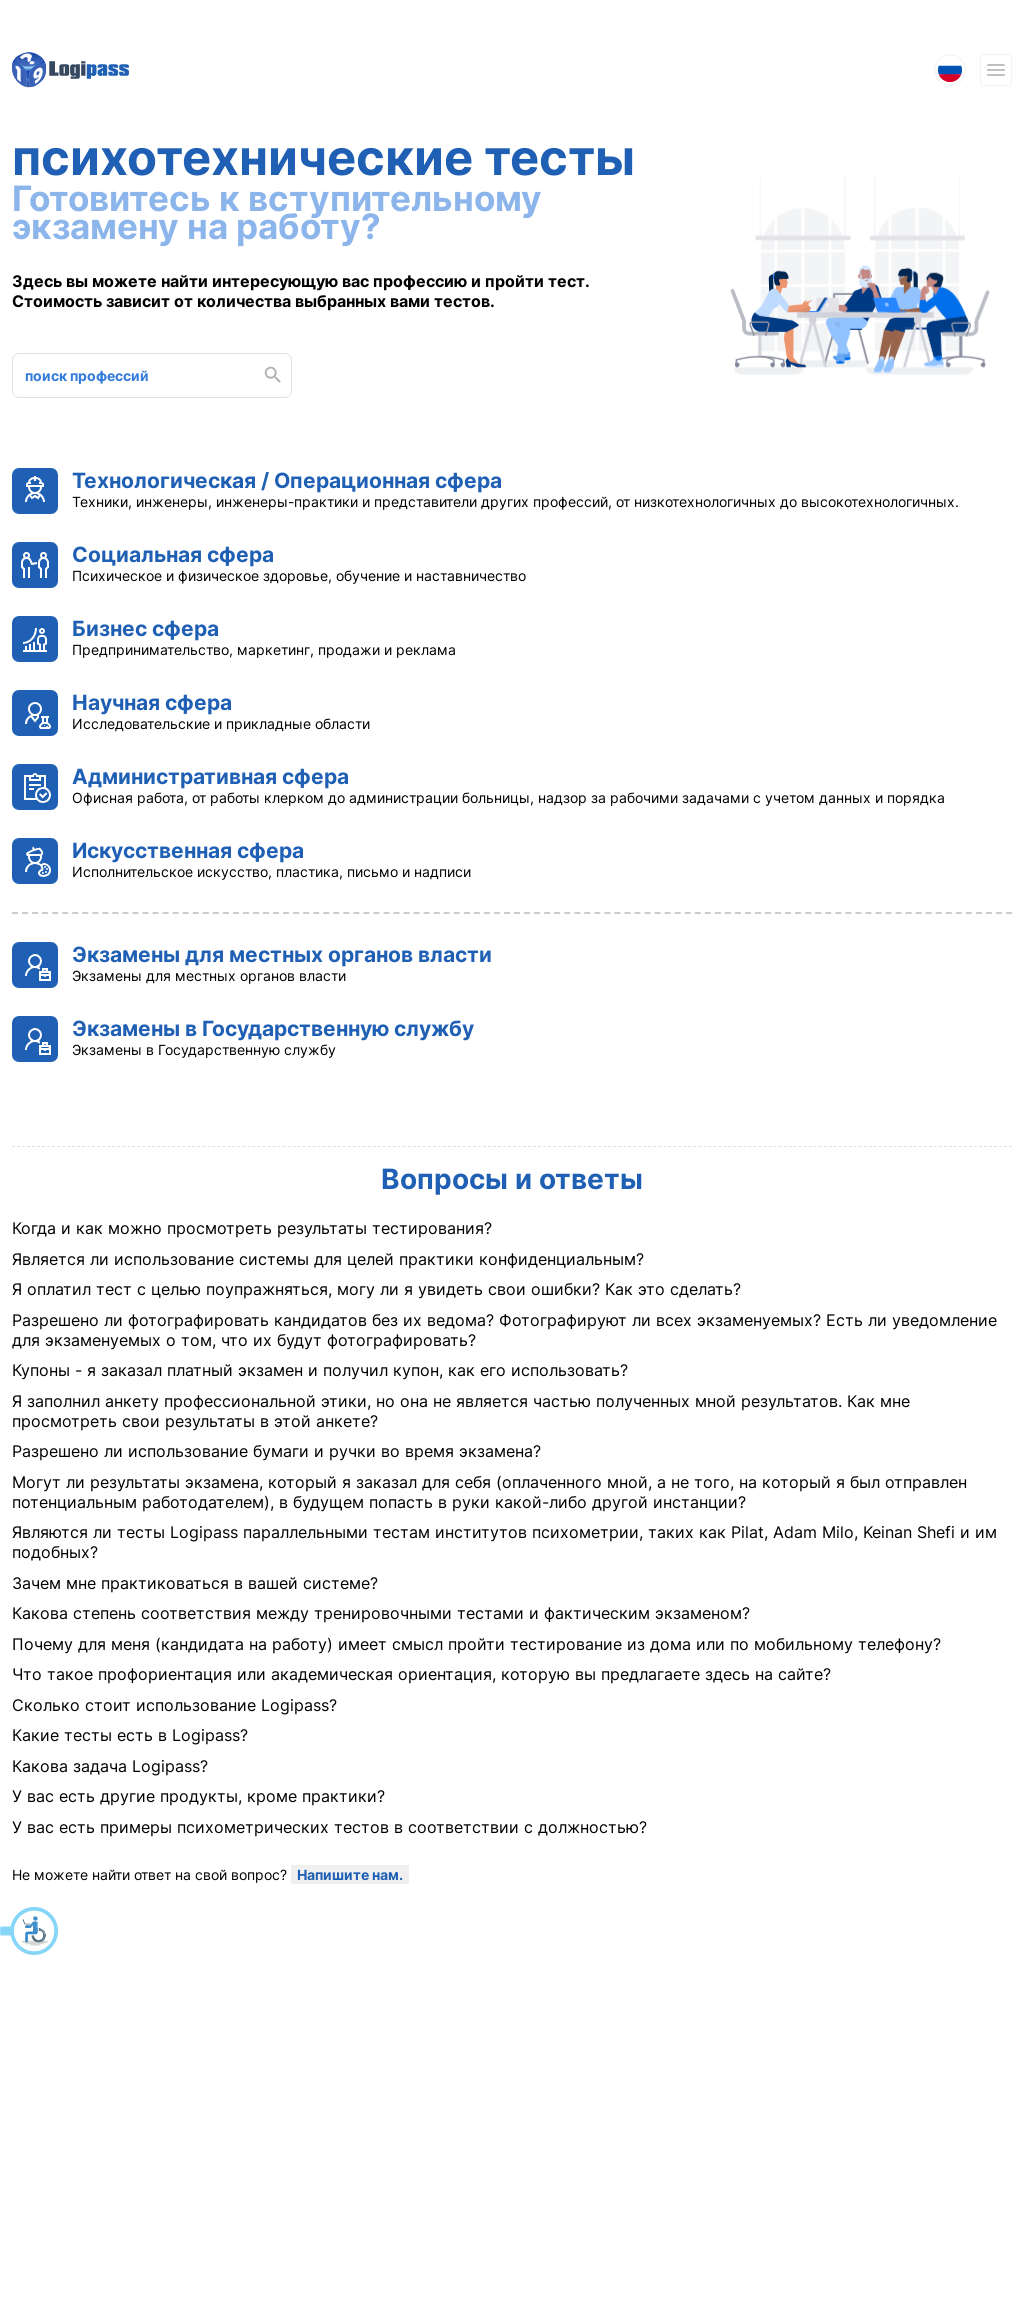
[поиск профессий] (141, 375)
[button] (30, 1931)
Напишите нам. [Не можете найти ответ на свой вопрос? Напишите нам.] (350, 1874)
